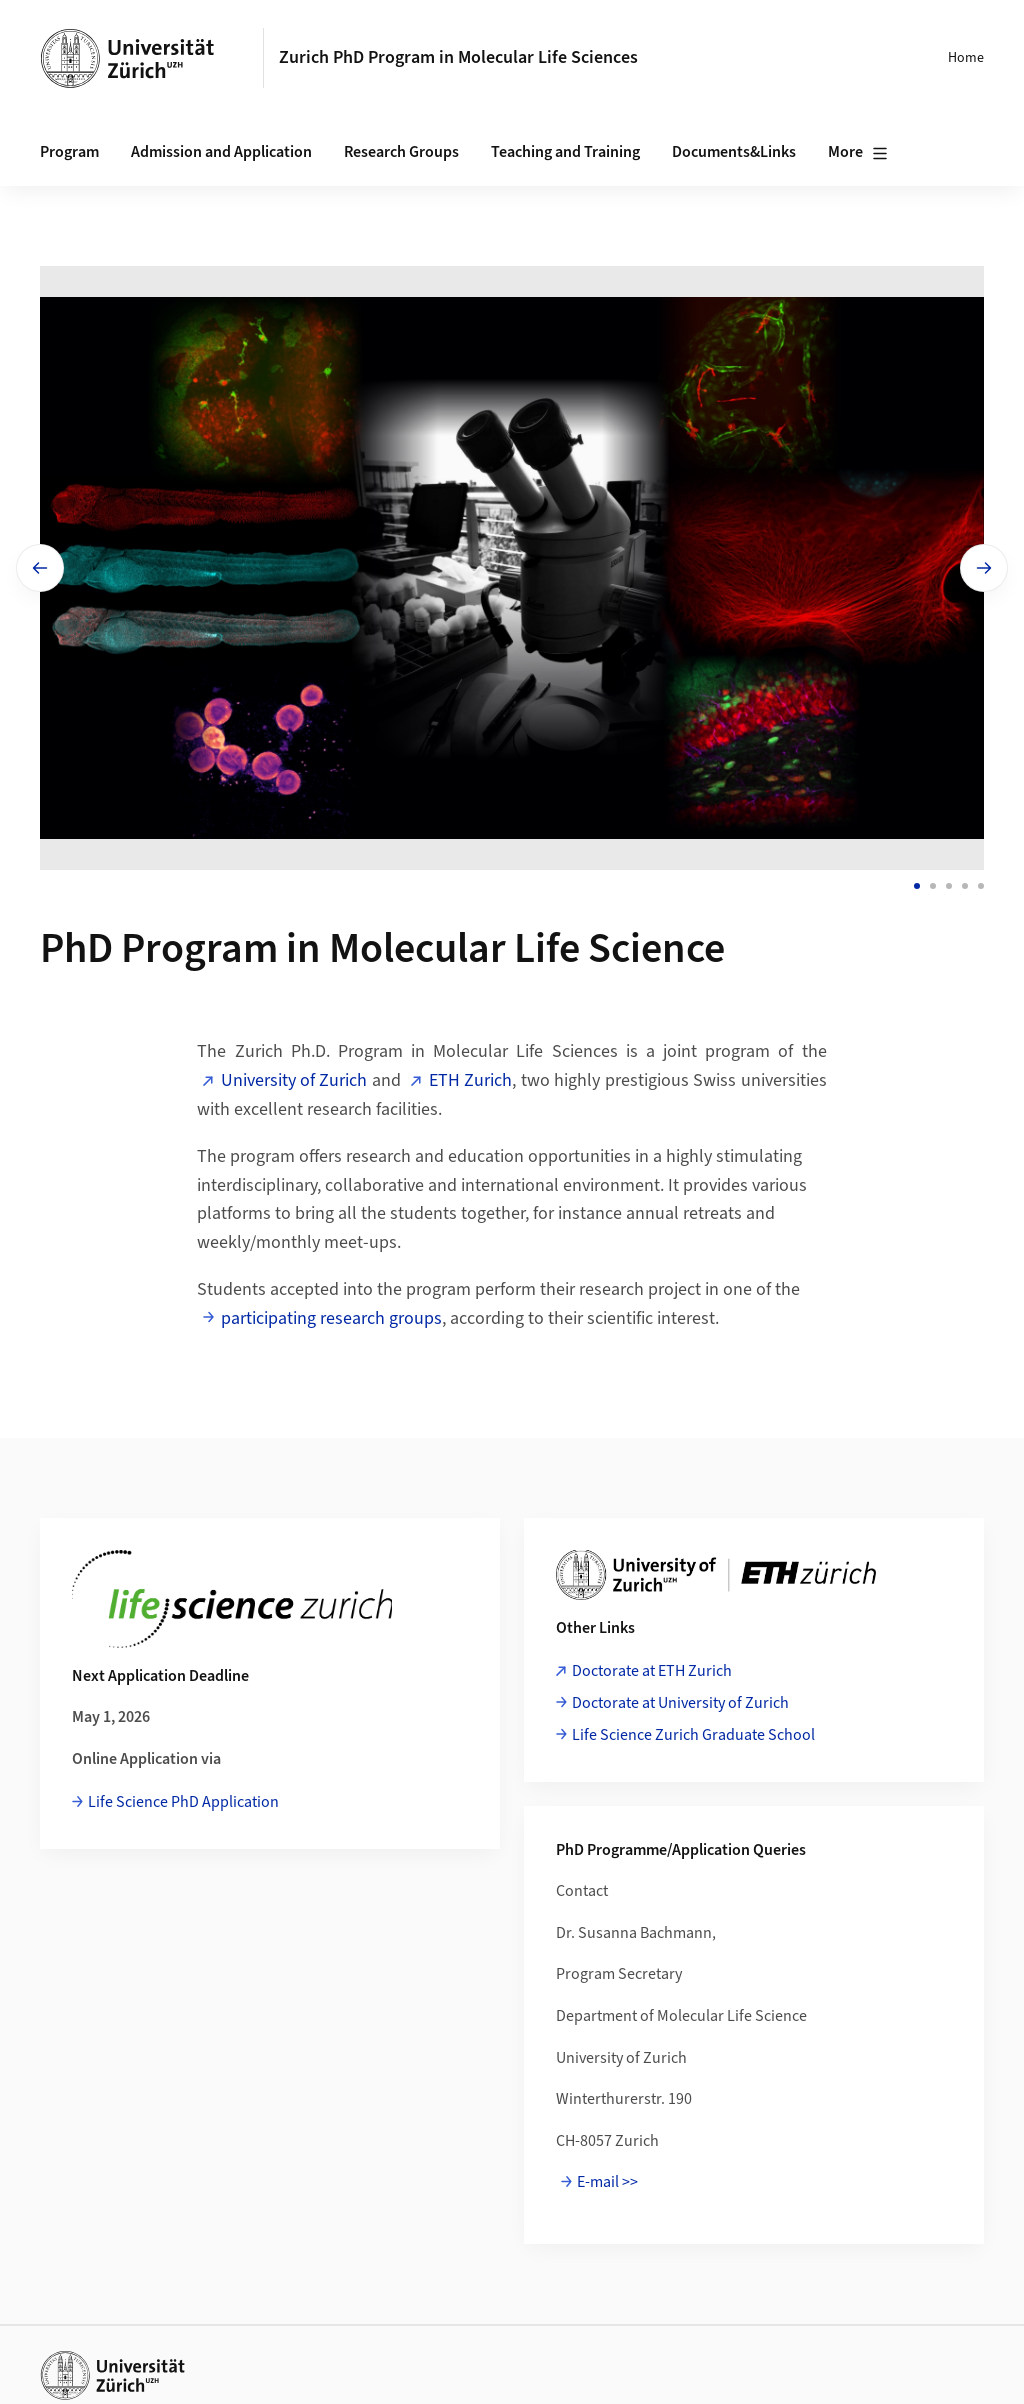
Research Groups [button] (401, 152)
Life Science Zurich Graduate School (693, 1735)
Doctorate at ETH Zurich (652, 1671)
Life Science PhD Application (183, 1802)
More (858, 153)
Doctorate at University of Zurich (680, 1703)
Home (966, 58)
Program (69, 152)
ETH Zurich (470, 1080)
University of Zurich (294, 1080)
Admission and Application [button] (221, 152)
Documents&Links (734, 152)
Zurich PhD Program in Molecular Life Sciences (458, 57)
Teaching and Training (565, 152)
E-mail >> (607, 2182)
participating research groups (331, 1318)
